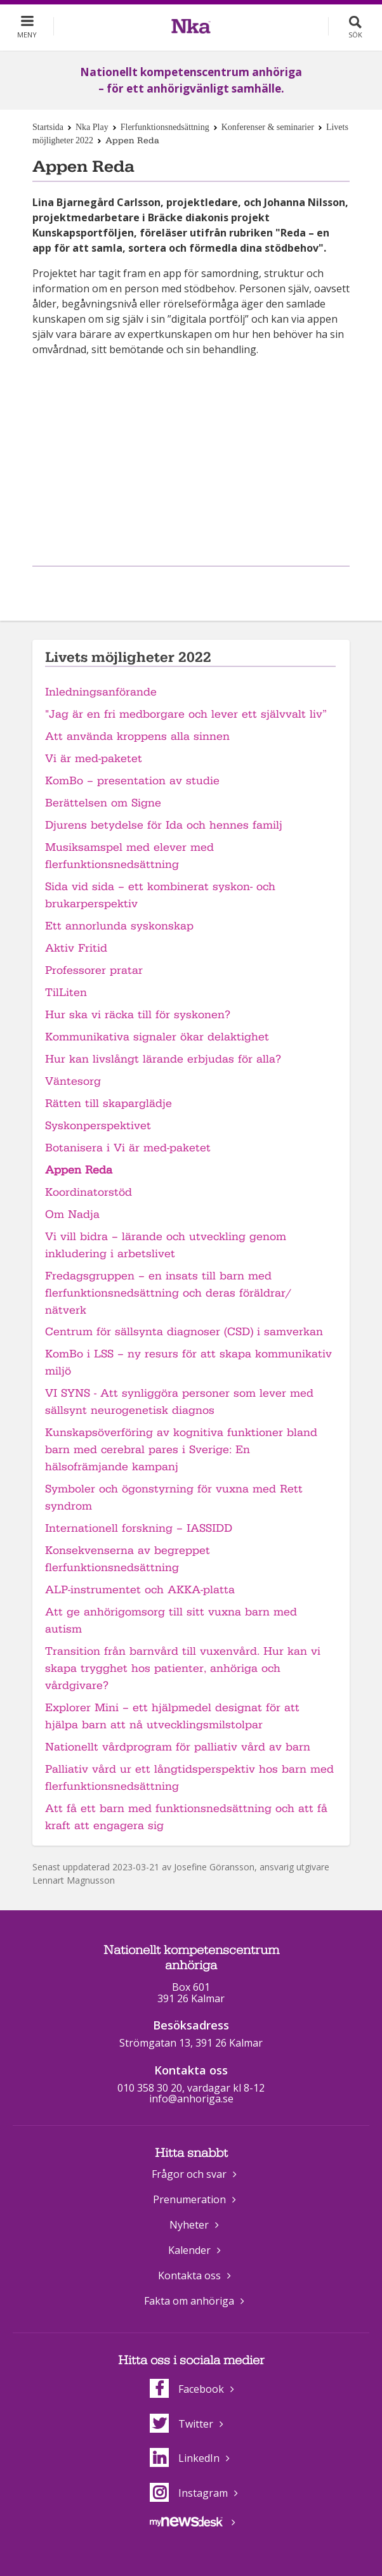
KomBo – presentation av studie (132, 780)
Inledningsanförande (101, 692)
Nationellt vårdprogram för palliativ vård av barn (177, 1747)
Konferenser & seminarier (267, 127)
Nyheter (189, 2225)
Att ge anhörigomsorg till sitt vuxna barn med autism (171, 1620)
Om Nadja (72, 1214)
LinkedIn (185, 2458)
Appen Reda (78, 1170)
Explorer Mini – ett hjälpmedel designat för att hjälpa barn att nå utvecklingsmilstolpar (172, 1716)
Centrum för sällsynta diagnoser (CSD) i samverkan (184, 1331)
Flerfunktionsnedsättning (165, 127)
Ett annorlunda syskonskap (119, 926)
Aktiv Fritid (76, 948)
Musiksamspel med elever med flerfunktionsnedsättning (129, 856)
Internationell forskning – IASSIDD (138, 1528)
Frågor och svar (189, 2174)
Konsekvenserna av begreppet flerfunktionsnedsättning (127, 1559)
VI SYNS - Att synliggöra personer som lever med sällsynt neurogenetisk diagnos (179, 1402)
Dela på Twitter (203, 587)
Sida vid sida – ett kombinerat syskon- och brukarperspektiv (160, 895)
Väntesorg (73, 1081)
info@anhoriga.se (191, 2099)
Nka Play (92, 127)
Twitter (181, 2424)
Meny (27, 34)
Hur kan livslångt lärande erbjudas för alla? (163, 1059)
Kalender (189, 2250)
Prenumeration (189, 2199)
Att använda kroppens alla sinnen (137, 736)
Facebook (187, 2389)
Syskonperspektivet (98, 1125)
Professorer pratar (94, 970)
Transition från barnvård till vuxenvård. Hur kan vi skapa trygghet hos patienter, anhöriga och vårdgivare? (182, 1668)
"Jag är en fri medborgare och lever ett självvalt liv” (186, 714)
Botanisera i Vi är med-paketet (128, 1148)
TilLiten (66, 992)
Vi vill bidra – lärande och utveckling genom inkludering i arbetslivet (165, 1245)
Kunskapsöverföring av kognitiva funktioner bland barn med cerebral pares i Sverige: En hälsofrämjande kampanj (181, 1449)
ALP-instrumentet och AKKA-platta (140, 1589)
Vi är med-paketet (93, 758)
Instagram (189, 2493)
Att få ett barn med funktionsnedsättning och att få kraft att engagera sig (186, 1817)
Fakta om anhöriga (189, 2301)
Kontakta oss (189, 2275)
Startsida (47, 127)
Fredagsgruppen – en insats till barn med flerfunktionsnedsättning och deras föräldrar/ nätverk (168, 1293)
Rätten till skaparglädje (108, 1103)
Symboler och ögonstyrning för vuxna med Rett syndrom (174, 1497)
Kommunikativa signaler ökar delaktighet (157, 1037)
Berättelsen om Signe (103, 803)
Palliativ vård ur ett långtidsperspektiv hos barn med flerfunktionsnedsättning (189, 1778)
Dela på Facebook (175, 587)
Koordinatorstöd (88, 1192)
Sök (355, 34)
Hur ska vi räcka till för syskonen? (137, 1014)
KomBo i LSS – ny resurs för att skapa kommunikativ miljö (188, 1362)
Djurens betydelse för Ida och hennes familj (163, 825)
